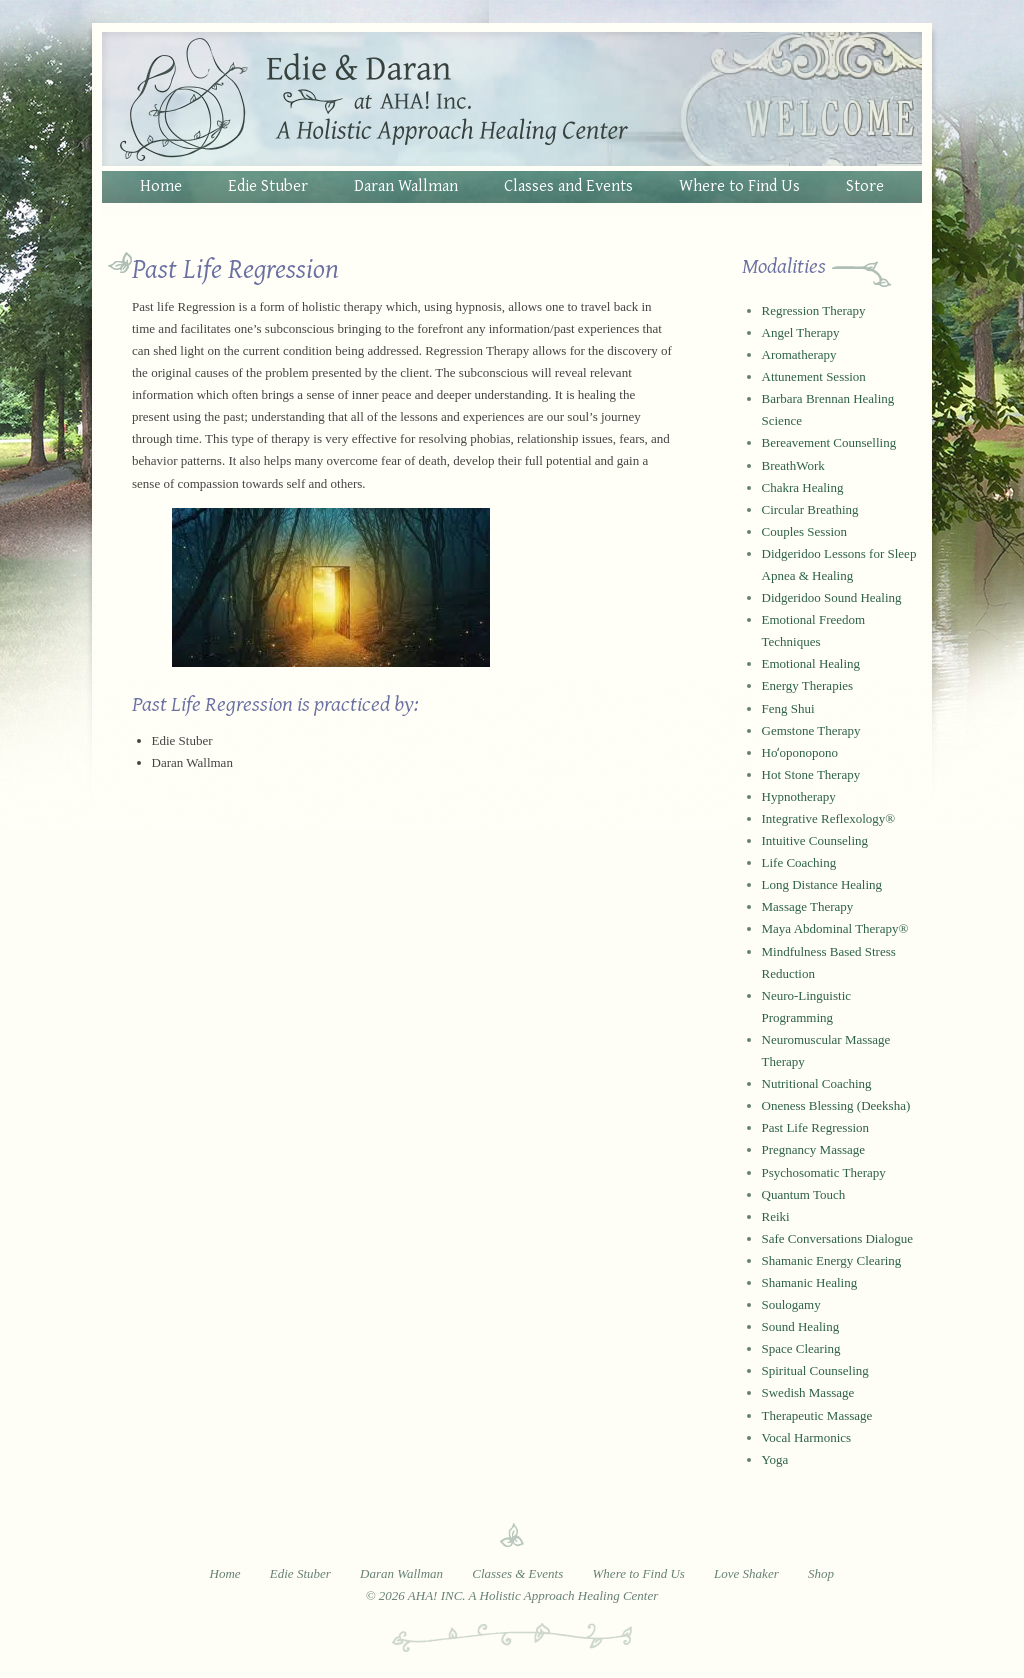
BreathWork (793, 465)
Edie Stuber (268, 184)
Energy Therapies (808, 685)
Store (865, 184)
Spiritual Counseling (815, 1370)
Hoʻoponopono (800, 752)
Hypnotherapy (799, 796)
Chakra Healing (803, 487)
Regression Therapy (814, 310)
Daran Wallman (406, 184)
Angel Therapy (801, 332)
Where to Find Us (739, 184)
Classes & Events (517, 1573)
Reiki (776, 1216)
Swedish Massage (808, 1392)
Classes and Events (568, 184)
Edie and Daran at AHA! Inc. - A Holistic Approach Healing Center (512, 99)
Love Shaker (746, 1573)
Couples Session (805, 531)
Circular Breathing (810, 509)
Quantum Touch (804, 1194)
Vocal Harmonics (807, 1437)
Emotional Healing (811, 663)
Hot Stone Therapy (811, 774)
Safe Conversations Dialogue (838, 1238)
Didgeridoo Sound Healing (832, 597)
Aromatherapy (799, 354)
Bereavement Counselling (829, 442)
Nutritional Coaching (817, 1083)
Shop (821, 1573)
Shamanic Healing (810, 1282)
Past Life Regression (816, 1127)
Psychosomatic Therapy (824, 1172)
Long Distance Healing (822, 884)
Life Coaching (799, 862)
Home (161, 184)
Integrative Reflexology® (829, 818)
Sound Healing (801, 1326)
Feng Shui (788, 708)
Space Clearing (801, 1348)
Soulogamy (791, 1304)
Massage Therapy (808, 906)
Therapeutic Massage (817, 1415)
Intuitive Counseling (815, 840)
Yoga (775, 1459)
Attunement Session (814, 376)
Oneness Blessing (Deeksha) (836, 1105)
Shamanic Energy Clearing (832, 1260)
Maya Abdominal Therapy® (835, 928)
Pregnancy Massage (814, 1149)
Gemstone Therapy (811, 730)
